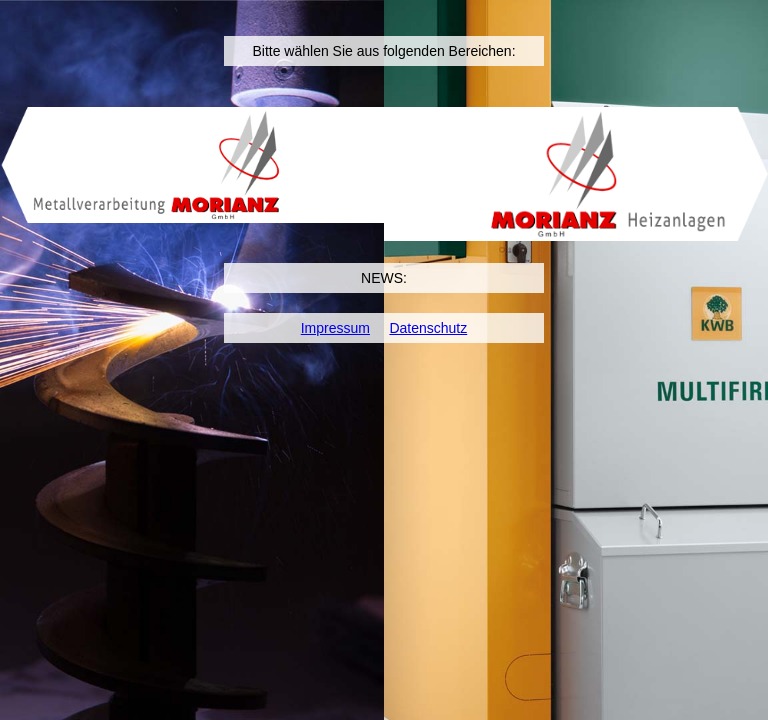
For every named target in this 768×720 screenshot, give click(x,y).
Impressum (335, 328)
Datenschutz (428, 328)
